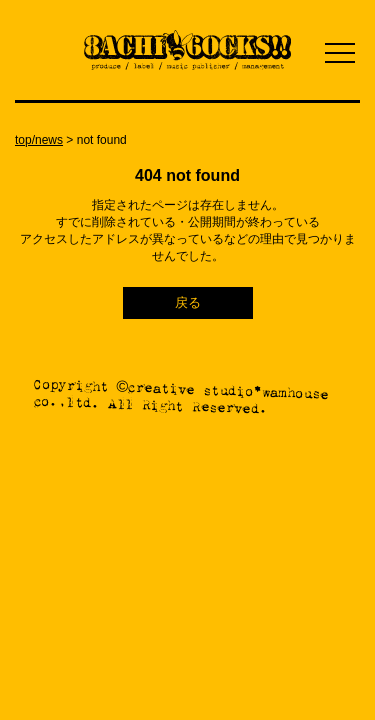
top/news (39, 140)
